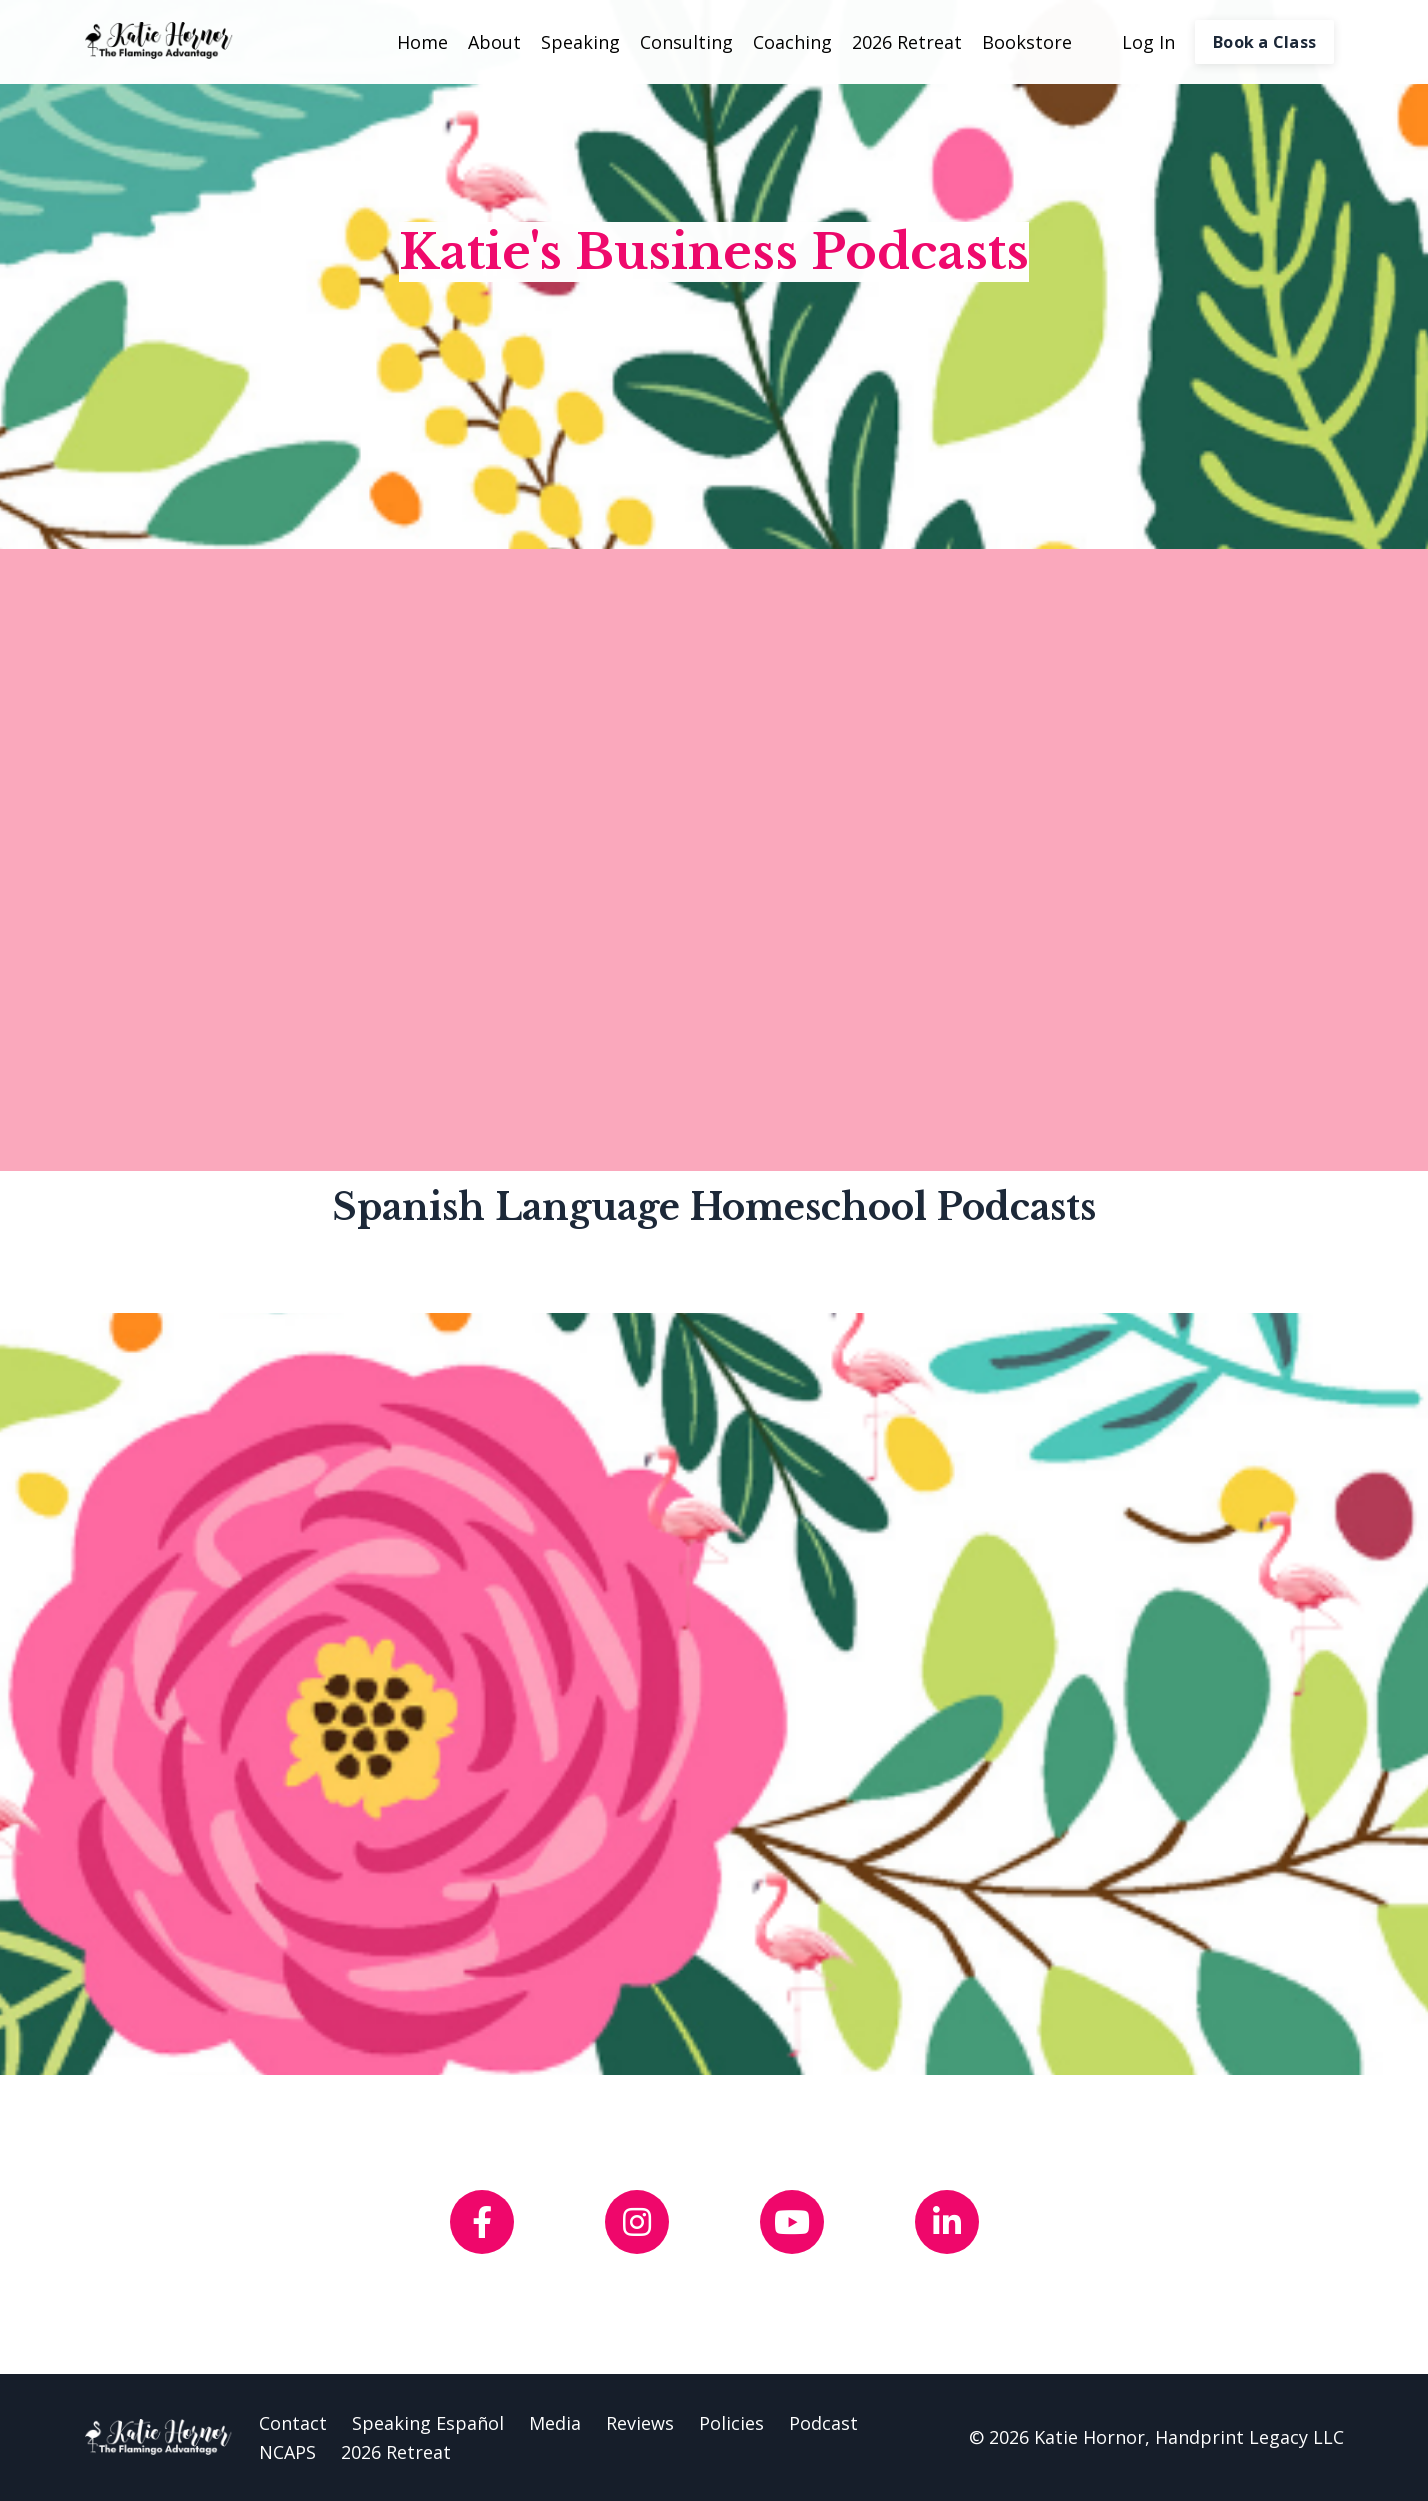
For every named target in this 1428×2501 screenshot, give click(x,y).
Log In (1148, 42)
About (494, 42)
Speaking (580, 42)
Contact (293, 2423)
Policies (731, 2423)
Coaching (792, 42)
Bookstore (1027, 42)
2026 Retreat (907, 42)
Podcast (823, 2423)
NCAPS (287, 2452)
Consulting (686, 42)
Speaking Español (428, 2423)
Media (555, 2423)
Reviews (640, 2423)
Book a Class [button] (1264, 42)
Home (422, 42)
